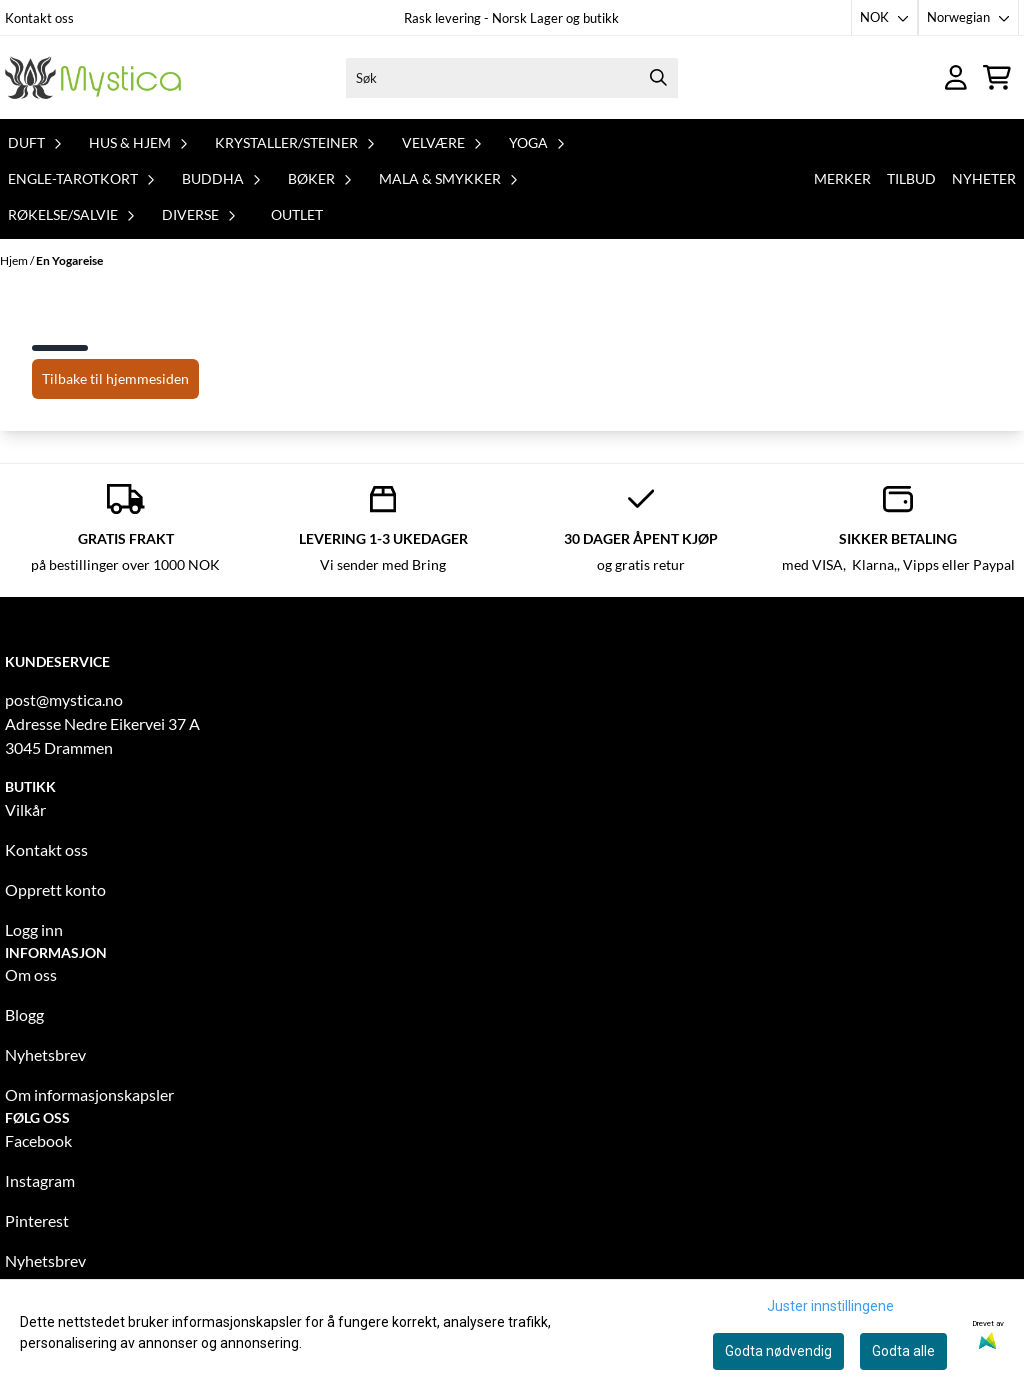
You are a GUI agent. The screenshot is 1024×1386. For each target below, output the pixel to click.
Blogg (24, 1014)
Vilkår (25, 809)
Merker (842, 178)
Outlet (297, 214)
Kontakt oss (39, 18)
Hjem (15, 260)
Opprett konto (55, 889)
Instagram (40, 1180)
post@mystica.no (64, 699)
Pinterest (37, 1220)
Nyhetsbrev (45, 1054)
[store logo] (93, 77)
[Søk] (512, 78)
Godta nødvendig (778, 1351)
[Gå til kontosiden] (956, 77)
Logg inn (34, 929)
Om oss (31, 974)
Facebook (38, 1140)
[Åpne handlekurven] (997, 77)
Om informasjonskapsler (89, 1094)
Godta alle (903, 1351)
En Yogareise (69, 260)
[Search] (658, 78)
